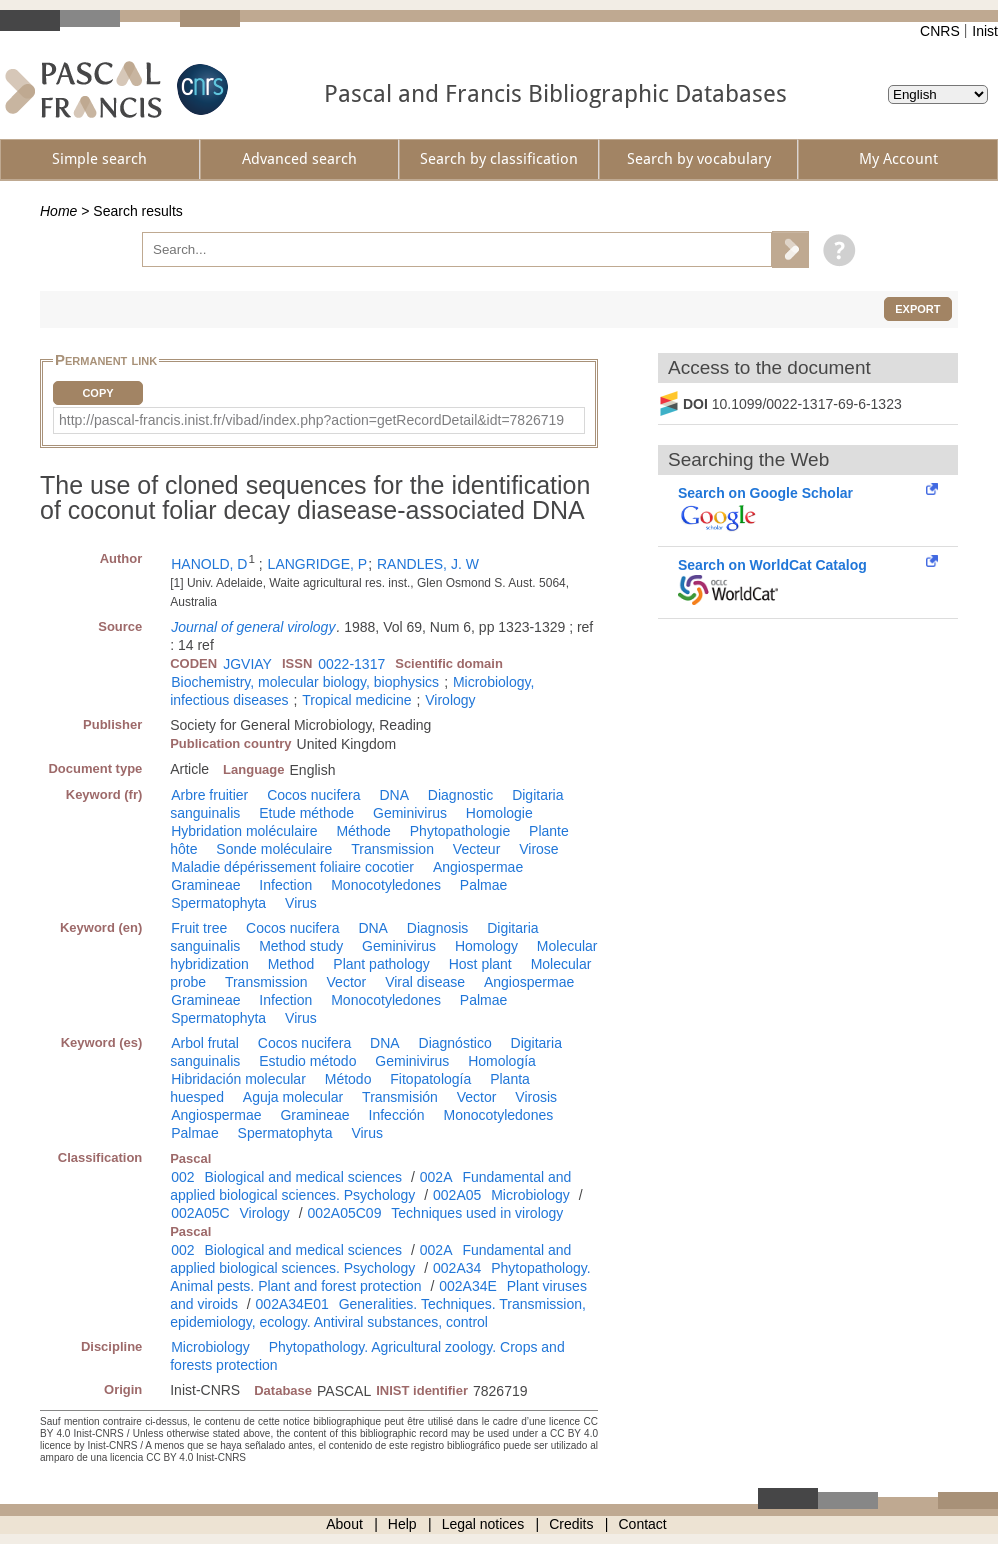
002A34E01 (292, 1304)
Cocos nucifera (313, 795)
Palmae (483, 885)
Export (917, 309)
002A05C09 (344, 1213)
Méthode (363, 831)
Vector (347, 982)
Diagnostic (460, 795)
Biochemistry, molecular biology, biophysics (305, 682)
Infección (397, 1115)
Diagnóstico (455, 1043)
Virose (538, 849)
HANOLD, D (209, 564)
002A (436, 1177)
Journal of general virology (253, 627)
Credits (571, 1524)
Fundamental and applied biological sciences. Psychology (370, 1186)
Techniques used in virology (477, 1213)
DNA (394, 795)
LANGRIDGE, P (318, 564)
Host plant (480, 964)
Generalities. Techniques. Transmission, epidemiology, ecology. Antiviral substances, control (378, 1313)
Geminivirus (410, 813)
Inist (985, 31)
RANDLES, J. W (428, 564)
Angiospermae (478, 867)
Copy (97, 393)
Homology (486, 946)
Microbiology (530, 1195)
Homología (502, 1061)
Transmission (392, 849)
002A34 (457, 1268)
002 (182, 1177)
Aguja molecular (293, 1097)
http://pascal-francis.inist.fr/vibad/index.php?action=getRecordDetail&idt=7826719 (311, 420)
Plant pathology (381, 964)
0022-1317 (351, 664)
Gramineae (205, 885)
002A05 (457, 1195)
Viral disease (425, 982)
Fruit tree (199, 928)
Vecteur (476, 849)
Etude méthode (306, 813)
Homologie (499, 813)
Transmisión (400, 1097)
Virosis (536, 1097)
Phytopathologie (460, 831)
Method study (301, 946)
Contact (643, 1524)
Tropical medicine (356, 700)
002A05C (200, 1213)
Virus (301, 903)
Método (348, 1079)
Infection (285, 885)
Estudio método (307, 1061)
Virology (450, 700)
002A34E (468, 1286)
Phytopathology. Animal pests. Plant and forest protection (380, 1277)
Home (58, 211)
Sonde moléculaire (274, 849)
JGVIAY (247, 664)
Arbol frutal (205, 1043)
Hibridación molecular (238, 1079)
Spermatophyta (218, 903)
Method (291, 964)
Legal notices (483, 1524)
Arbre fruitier (209, 795)
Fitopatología (430, 1079)
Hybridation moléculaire (244, 831)
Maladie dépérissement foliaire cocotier (292, 867)
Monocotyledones (386, 885)
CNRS (940, 31)
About (344, 1524)
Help (402, 1524)
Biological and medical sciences (303, 1177)
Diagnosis (437, 928)
